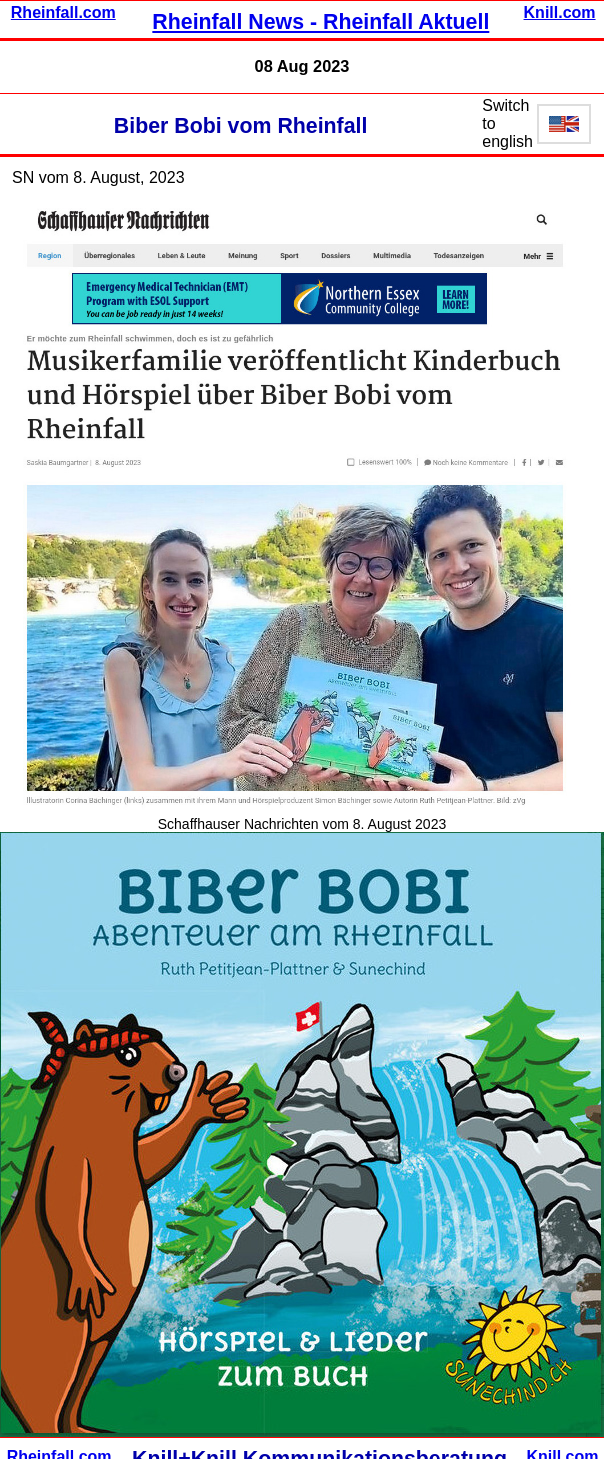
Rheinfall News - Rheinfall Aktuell (320, 22)
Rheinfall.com (63, 12)
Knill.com (560, 12)
